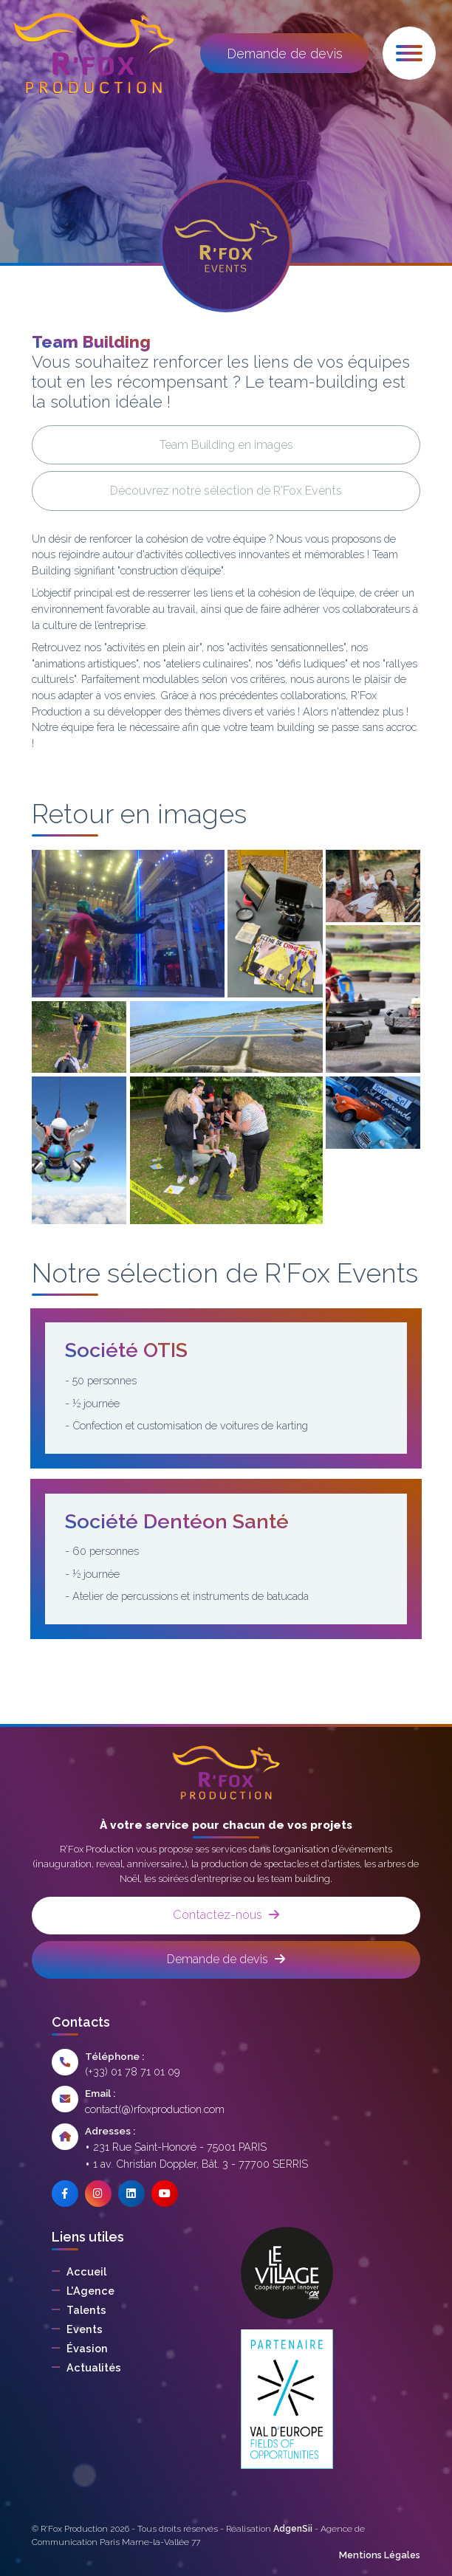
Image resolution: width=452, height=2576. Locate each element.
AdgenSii (292, 2529)
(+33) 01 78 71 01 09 (132, 2071)
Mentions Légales (379, 2554)
